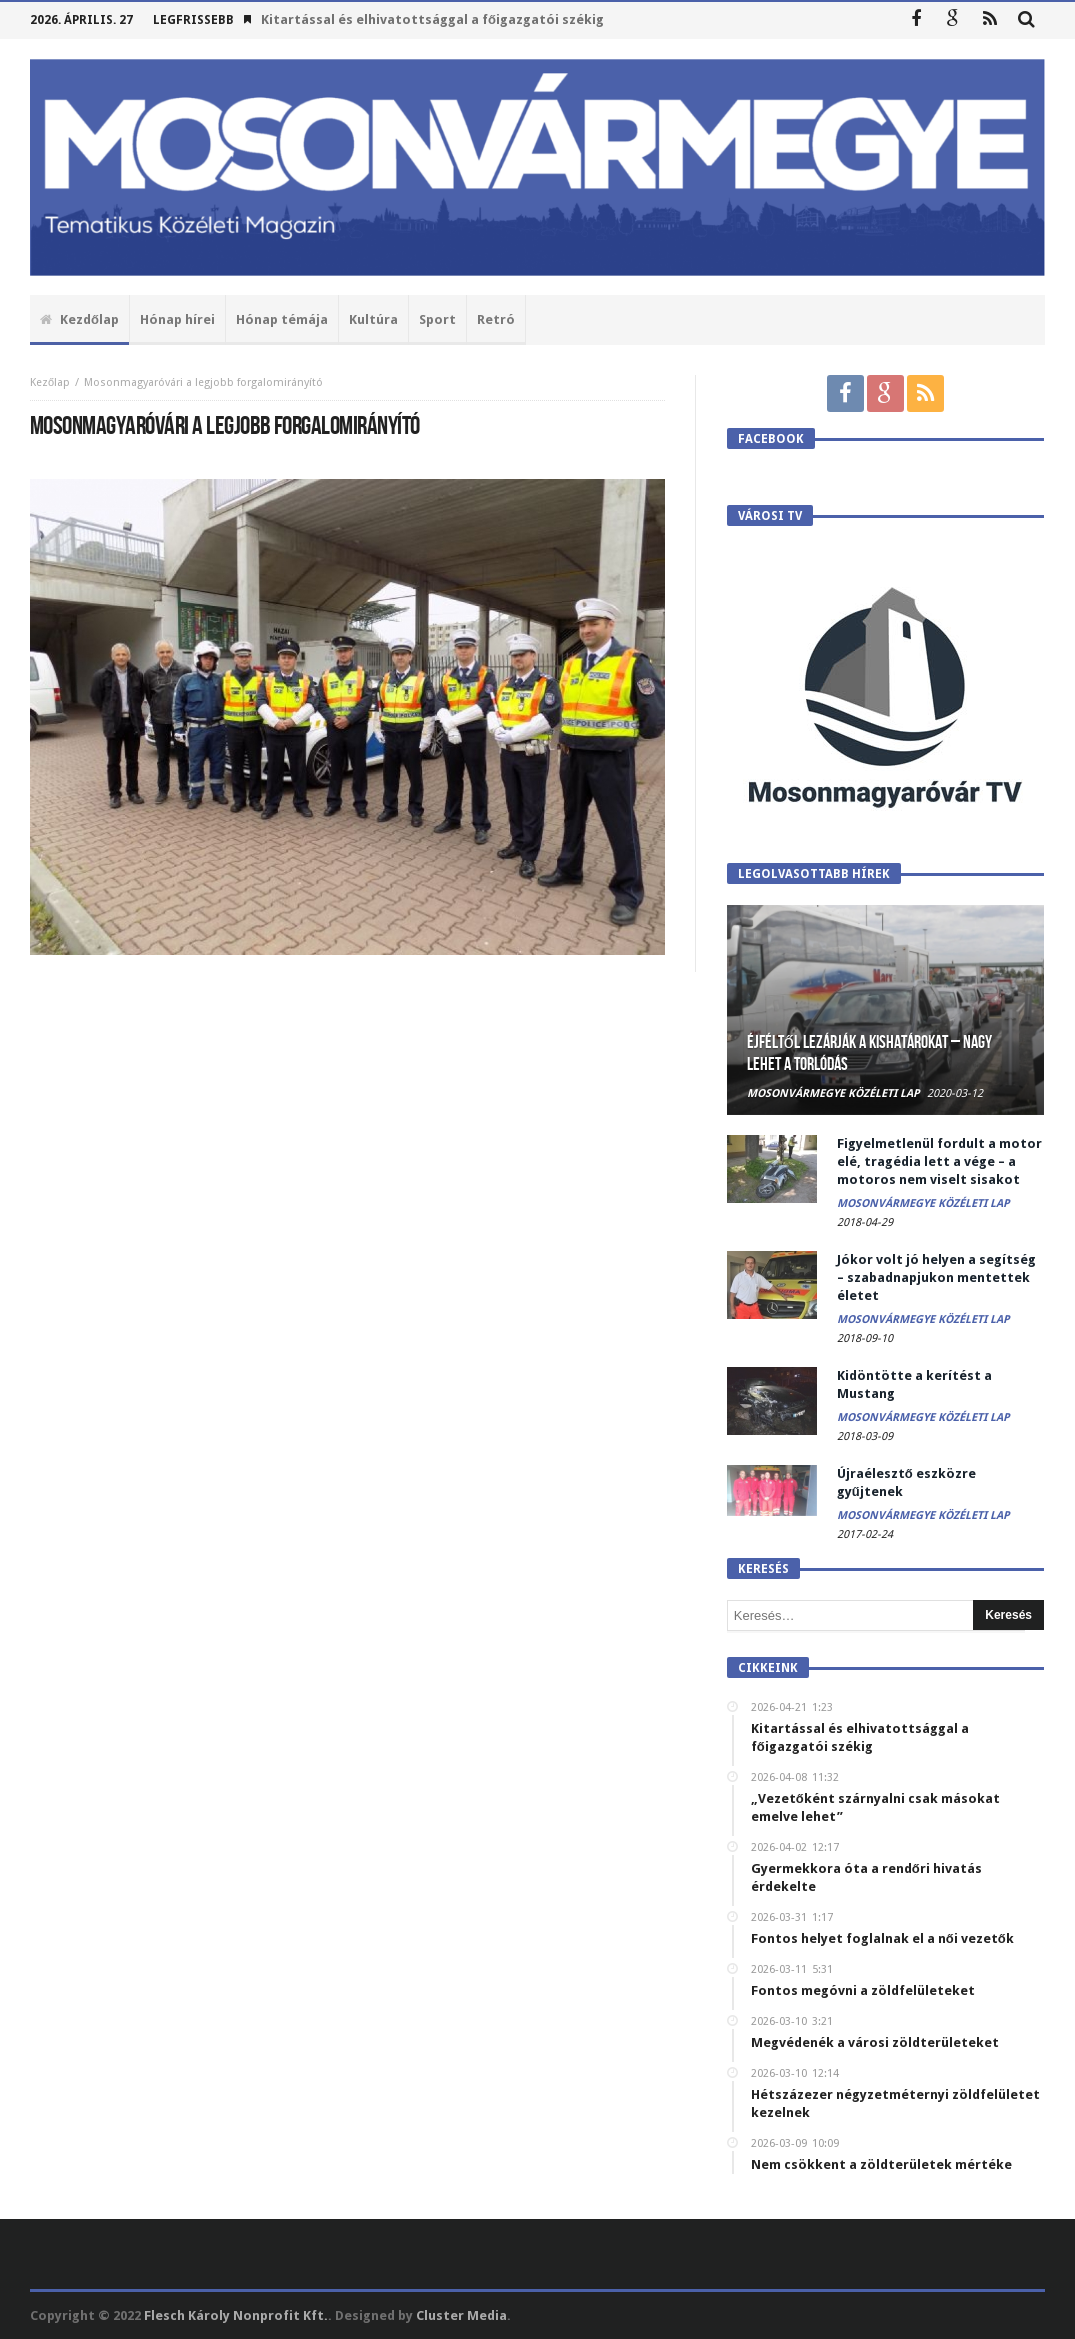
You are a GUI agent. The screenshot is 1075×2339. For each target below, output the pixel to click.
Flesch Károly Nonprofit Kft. (236, 2315)
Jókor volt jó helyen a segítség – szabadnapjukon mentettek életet (936, 1277)
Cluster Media (461, 2315)
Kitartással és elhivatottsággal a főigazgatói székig (432, 19)
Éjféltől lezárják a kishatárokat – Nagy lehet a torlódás (869, 1053)
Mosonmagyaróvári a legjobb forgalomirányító (203, 382)
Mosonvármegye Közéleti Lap (833, 1093)
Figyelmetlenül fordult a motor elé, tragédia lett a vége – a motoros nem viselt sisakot (939, 1161)
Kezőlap (50, 382)
